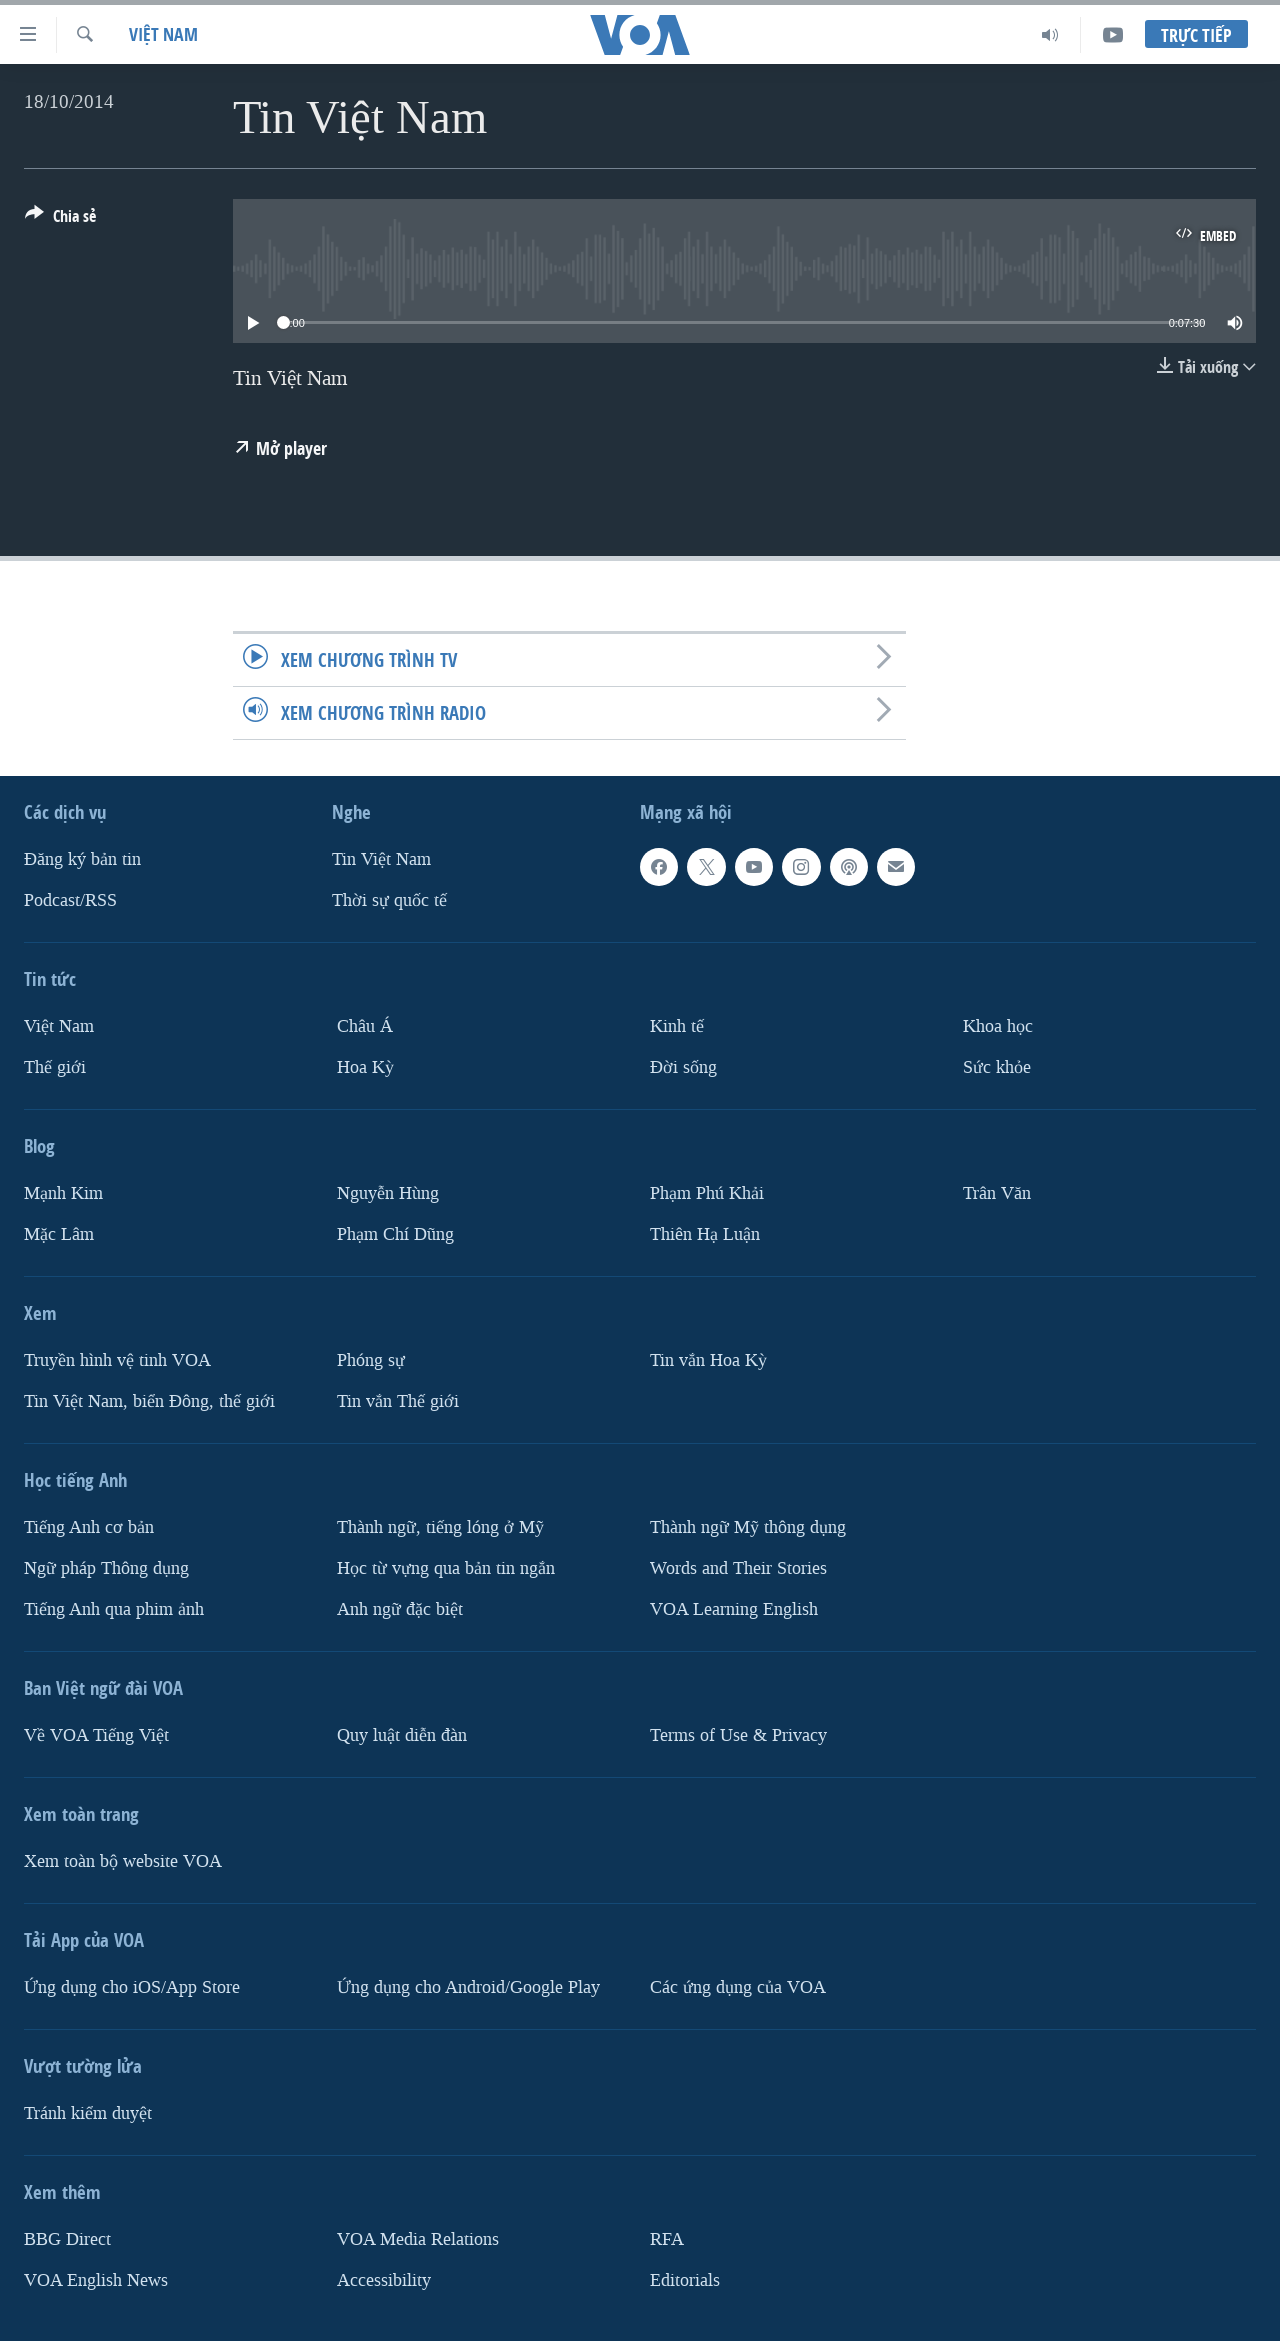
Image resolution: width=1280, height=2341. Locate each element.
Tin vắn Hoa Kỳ (708, 1360)
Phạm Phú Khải (707, 1193)
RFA (667, 2239)
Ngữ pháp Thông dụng (106, 1568)
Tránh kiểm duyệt (88, 2113)
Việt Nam (163, 34)
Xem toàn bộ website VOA (123, 1861)
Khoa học (998, 1026)
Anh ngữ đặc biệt (400, 1609)
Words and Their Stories (738, 1568)
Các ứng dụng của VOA (738, 1987)
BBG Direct (67, 2239)
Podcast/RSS (70, 900)
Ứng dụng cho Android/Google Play (468, 1987)
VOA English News (96, 2280)
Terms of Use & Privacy (738, 1735)
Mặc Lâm (59, 1234)
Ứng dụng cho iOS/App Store (132, 1987)
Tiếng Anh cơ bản (89, 1527)
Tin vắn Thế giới (398, 1401)
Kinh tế (677, 1026)
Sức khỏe (997, 1067)
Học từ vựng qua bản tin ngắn (446, 1568)
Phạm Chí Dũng (395, 1234)
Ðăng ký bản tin (82, 859)
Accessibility (384, 2280)
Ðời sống (683, 1067)
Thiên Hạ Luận (705, 1234)
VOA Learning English (734, 1609)
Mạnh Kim (63, 1193)
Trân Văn (997, 1193)
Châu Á (365, 1026)
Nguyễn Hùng (388, 1193)
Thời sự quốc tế (389, 900)
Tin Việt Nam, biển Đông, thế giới (149, 1401)
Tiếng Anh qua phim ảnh (114, 1609)
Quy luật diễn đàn (402, 1735)
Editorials (685, 2280)
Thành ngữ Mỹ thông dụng (748, 1527)
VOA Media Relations (418, 2239)
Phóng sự (371, 1360)
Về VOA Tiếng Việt (96, 1735)
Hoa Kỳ (365, 1067)
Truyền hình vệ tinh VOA (117, 1360)
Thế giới (55, 1067)
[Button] (60, 220)
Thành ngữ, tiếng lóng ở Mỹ (440, 1527)
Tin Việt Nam (381, 859)
